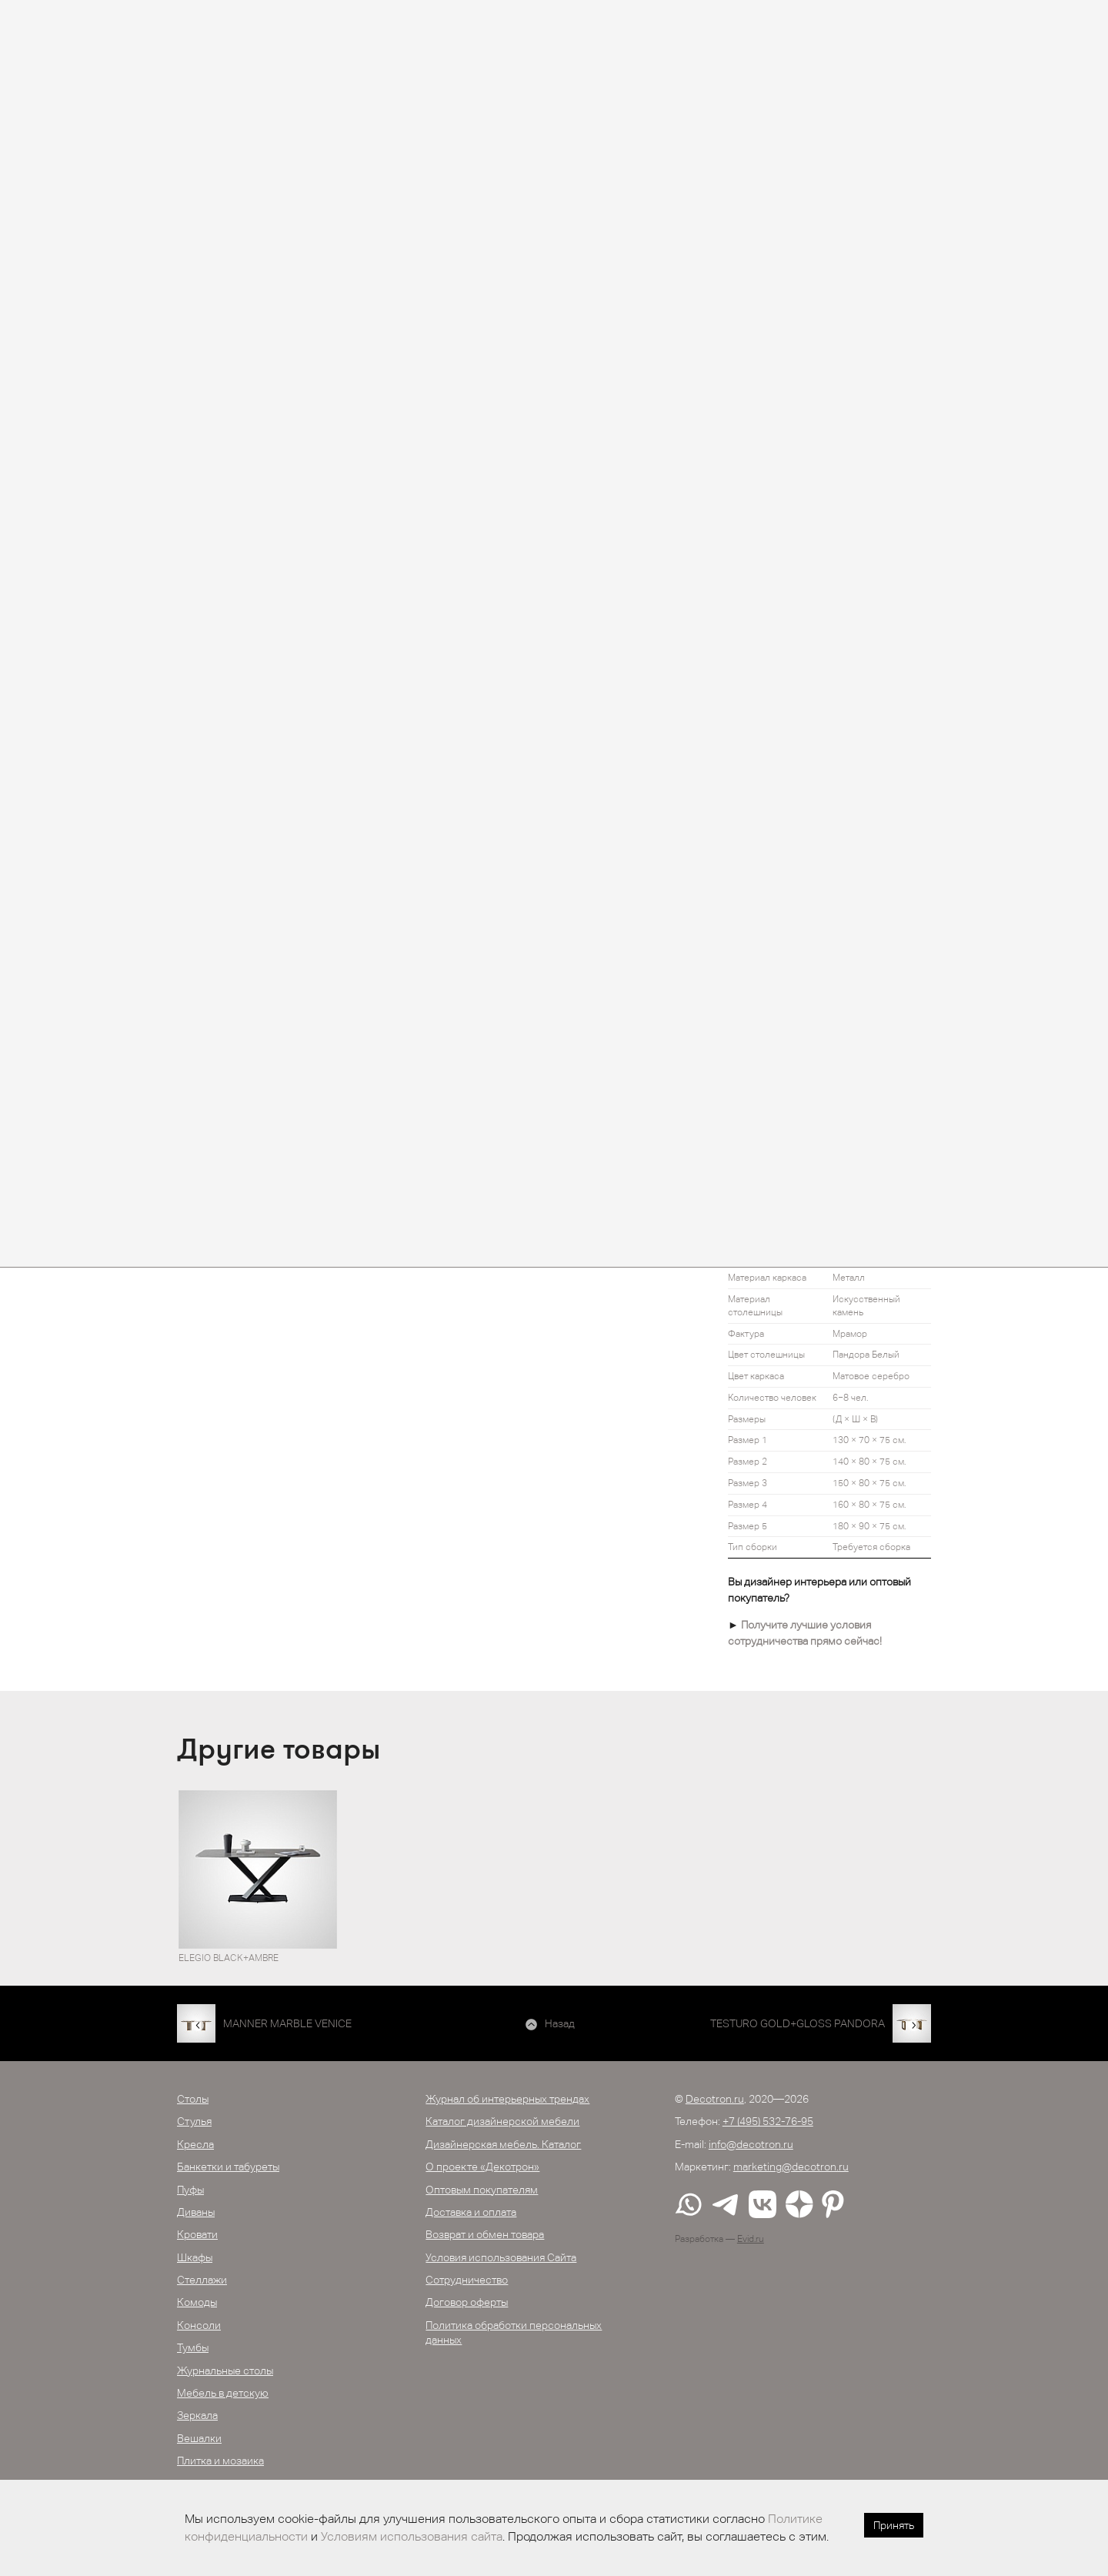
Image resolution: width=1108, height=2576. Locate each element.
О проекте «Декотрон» (482, 2166)
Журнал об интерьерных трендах (507, 2099)
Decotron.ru (715, 2099)
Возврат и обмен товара (485, 2234)
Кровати (197, 2234)
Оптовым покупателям (482, 2189)
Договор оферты (467, 2302)
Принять (893, 2525)
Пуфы (190, 2189)
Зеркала (197, 2415)
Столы (193, 2099)
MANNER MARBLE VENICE (287, 2023)
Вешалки (199, 2438)
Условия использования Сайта (501, 2257)
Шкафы (194, 2257)
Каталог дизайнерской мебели (502, 2121)
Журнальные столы (225, 2370)
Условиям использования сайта (411, 2536)
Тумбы (193, 2347)
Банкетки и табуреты (228, 2166)
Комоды (197, 2302)
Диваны (196, 2212)
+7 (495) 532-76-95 (768, 2121)
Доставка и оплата (471, 2212)
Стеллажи (202, 2280)
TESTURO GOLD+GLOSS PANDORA (797, 2023)
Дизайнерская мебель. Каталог (503, 2144)
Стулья (194, 2121)
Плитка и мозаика (220, 2460)
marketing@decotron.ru (791, 2166)
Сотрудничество (467, 2280)
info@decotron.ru (751, 2144)
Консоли (199, 2325)
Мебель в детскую (223, 2393)
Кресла (195, 2144)
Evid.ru (750, 2239)
